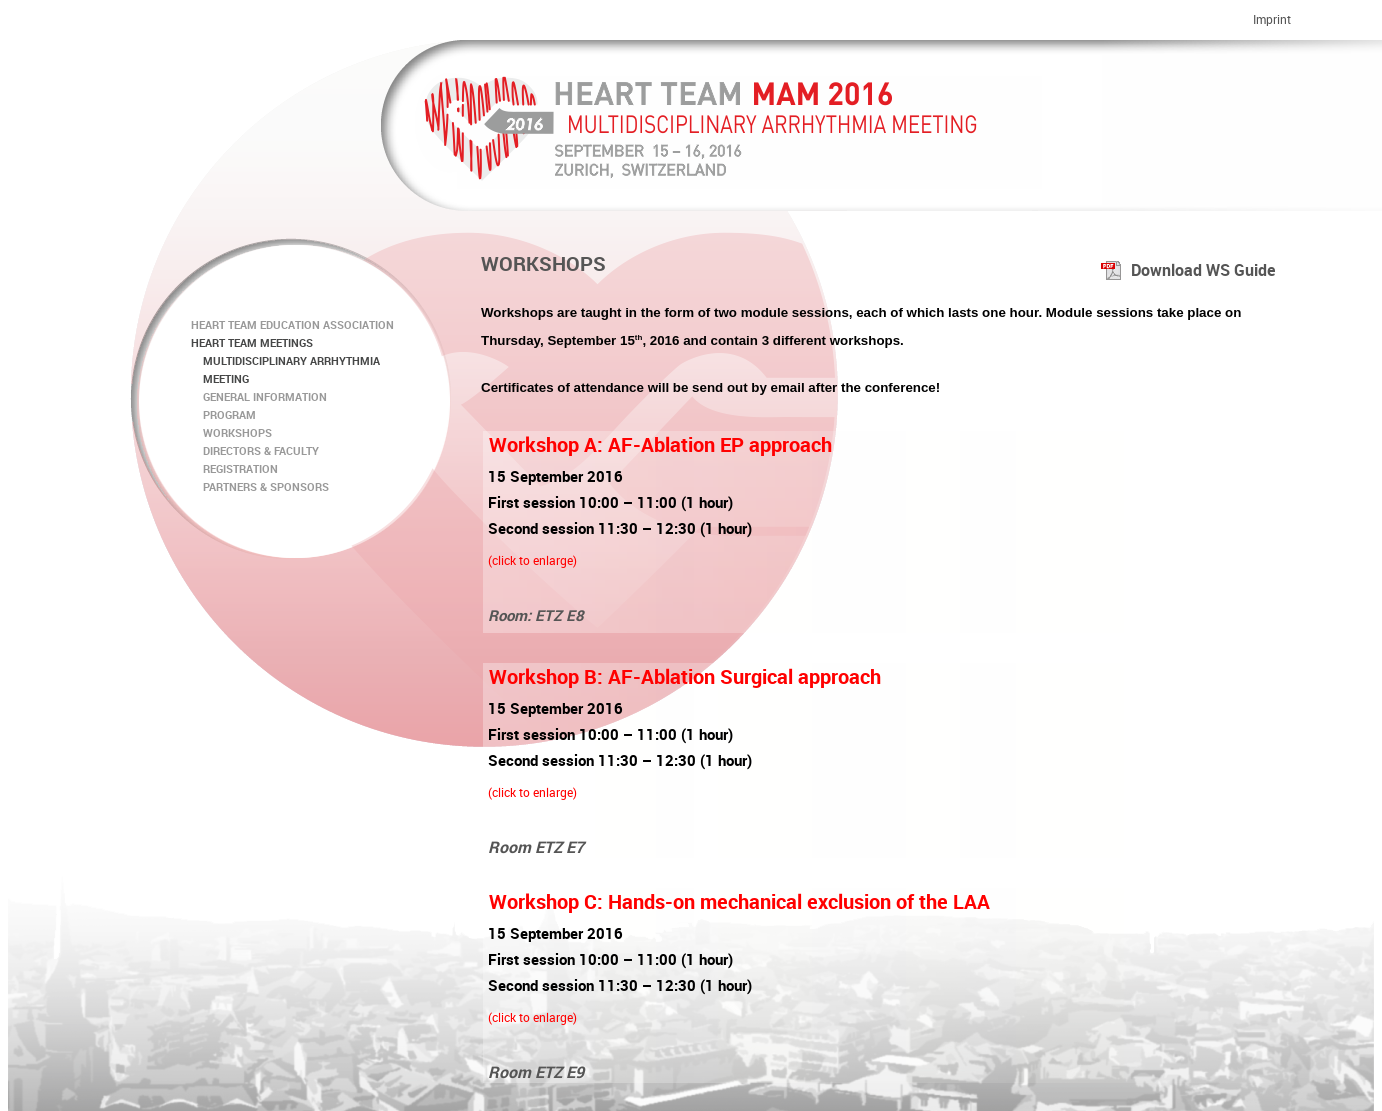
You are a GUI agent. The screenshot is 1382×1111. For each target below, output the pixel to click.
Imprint (1272, 19)
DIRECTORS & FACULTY (255, 450)
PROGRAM (223, 414)
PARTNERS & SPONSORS (260, 486)
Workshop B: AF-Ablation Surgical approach (685, 676)
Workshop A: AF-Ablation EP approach (660, 444)
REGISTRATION (234, 468)
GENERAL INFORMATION (259, 396)
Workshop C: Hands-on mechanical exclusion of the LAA (739, 901)
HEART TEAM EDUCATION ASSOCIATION (292, 324)
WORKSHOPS (231, 432)
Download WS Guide (1188, 270)
